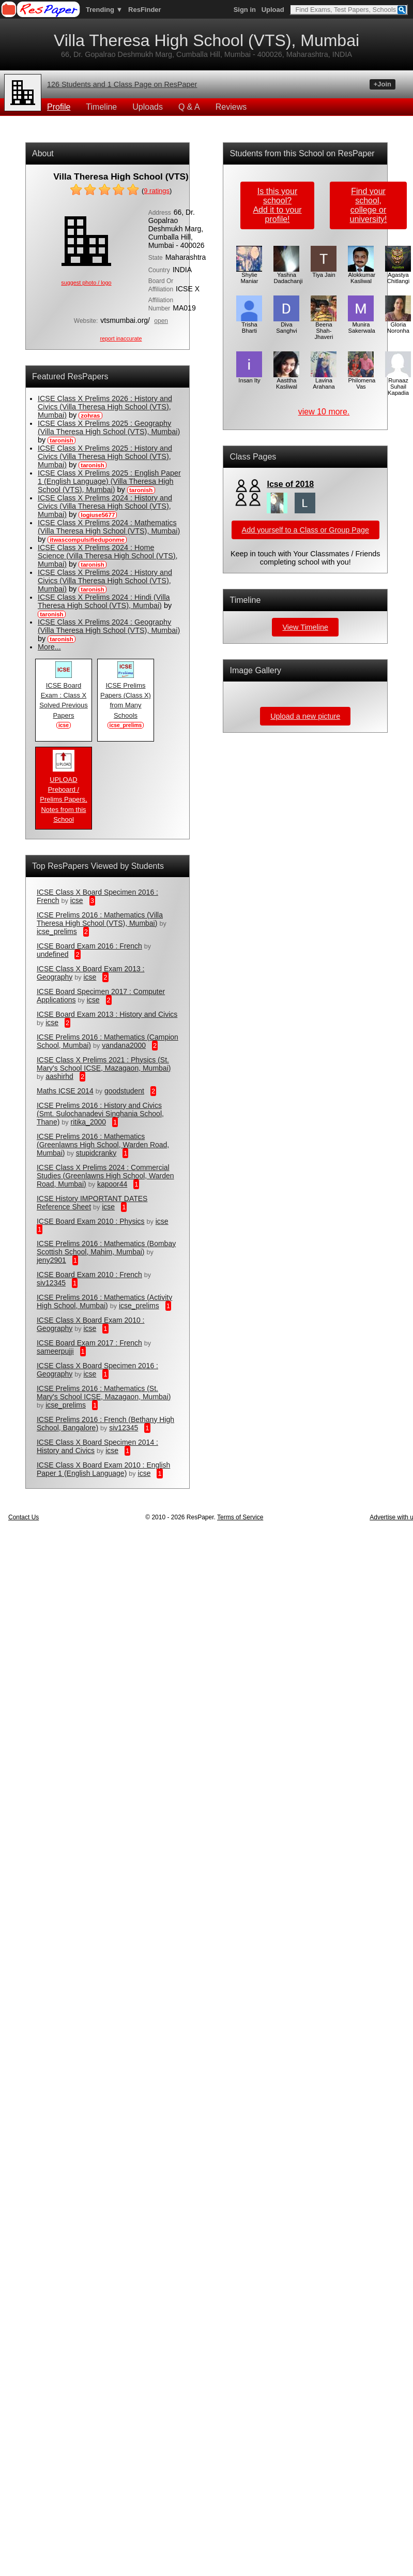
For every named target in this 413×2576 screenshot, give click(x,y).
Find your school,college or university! (368, 205)
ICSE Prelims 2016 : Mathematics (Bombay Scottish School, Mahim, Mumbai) (106, 1247)
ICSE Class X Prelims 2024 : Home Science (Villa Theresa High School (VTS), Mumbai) (108, 555)
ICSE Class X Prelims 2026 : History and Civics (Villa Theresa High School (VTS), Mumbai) (105, 406)
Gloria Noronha (398, 325)
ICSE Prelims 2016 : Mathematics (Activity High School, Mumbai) (104, 1301)
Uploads (147, 106)
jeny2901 (51, 1260)
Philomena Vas (361, 381)
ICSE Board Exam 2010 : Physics (91, 1221)
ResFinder (144, 9)
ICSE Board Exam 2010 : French (89, 1274)
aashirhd (59, 1076)
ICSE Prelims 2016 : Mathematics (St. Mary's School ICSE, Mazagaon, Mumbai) (104, 1392)
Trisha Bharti (249, 325)
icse (76, 900)
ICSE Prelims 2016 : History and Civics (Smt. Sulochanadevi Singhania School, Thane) (100, 1113)
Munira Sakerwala (361, 325)
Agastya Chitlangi (398, 275)
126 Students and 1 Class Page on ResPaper (122, 84)
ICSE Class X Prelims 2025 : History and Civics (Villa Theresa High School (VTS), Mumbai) (105, 456)
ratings (157, 191)
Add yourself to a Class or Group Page (305, 530)
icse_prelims (57, 931)
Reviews (231, 106)
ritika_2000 (88, 1122)
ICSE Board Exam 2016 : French (89, 946)
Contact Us (23, 1517)
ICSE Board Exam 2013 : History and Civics (107, 1014)
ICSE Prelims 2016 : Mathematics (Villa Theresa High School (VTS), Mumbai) (100, 919)
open (161, 320)
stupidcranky (96, 1153)
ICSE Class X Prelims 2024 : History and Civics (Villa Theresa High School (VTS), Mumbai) (105, 506)
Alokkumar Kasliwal (361, 275)
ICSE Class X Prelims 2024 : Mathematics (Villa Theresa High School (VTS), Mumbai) (109, 527)
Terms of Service (240, 1517)
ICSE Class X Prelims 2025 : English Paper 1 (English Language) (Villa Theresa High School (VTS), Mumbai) (109, 481)
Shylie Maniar (249, 275)
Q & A (189, 106)
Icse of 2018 (290, 484)
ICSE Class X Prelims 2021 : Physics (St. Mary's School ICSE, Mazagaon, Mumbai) (104, 1064)
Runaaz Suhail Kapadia (398, 384)
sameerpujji (55, 1351)
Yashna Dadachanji (287, 275)
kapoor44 (112, 1184)
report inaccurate (121, 338)
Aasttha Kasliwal (286, 381)
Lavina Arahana (323, 381)
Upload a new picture (305, 716)
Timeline (101, 106)
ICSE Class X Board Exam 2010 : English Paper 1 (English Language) (103, 1469)
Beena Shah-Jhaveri (323, 328)
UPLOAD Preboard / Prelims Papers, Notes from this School (63, 796)
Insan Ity (249, 377)
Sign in (245, 9)
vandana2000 (124, 1045)
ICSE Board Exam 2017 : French (89, 1343)
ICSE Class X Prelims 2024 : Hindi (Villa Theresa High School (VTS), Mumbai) (104, 601)
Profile (58, 106)
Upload (273, 9)
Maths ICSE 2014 (65, 1091)
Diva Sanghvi (286, 325)
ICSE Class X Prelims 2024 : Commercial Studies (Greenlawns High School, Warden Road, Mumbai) (105, 1175)
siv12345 (51, 1283)
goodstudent (124, 1091)
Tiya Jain (323, 272)
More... (49, 647)
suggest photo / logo (86, 282)
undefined (53, 954)
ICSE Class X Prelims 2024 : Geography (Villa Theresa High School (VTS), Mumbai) (109, 626)
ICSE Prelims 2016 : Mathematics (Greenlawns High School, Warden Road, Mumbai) (103, 1144)
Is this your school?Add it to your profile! (277, 205)
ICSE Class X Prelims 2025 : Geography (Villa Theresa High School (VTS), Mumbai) (109, 427)
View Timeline (305, 627)
